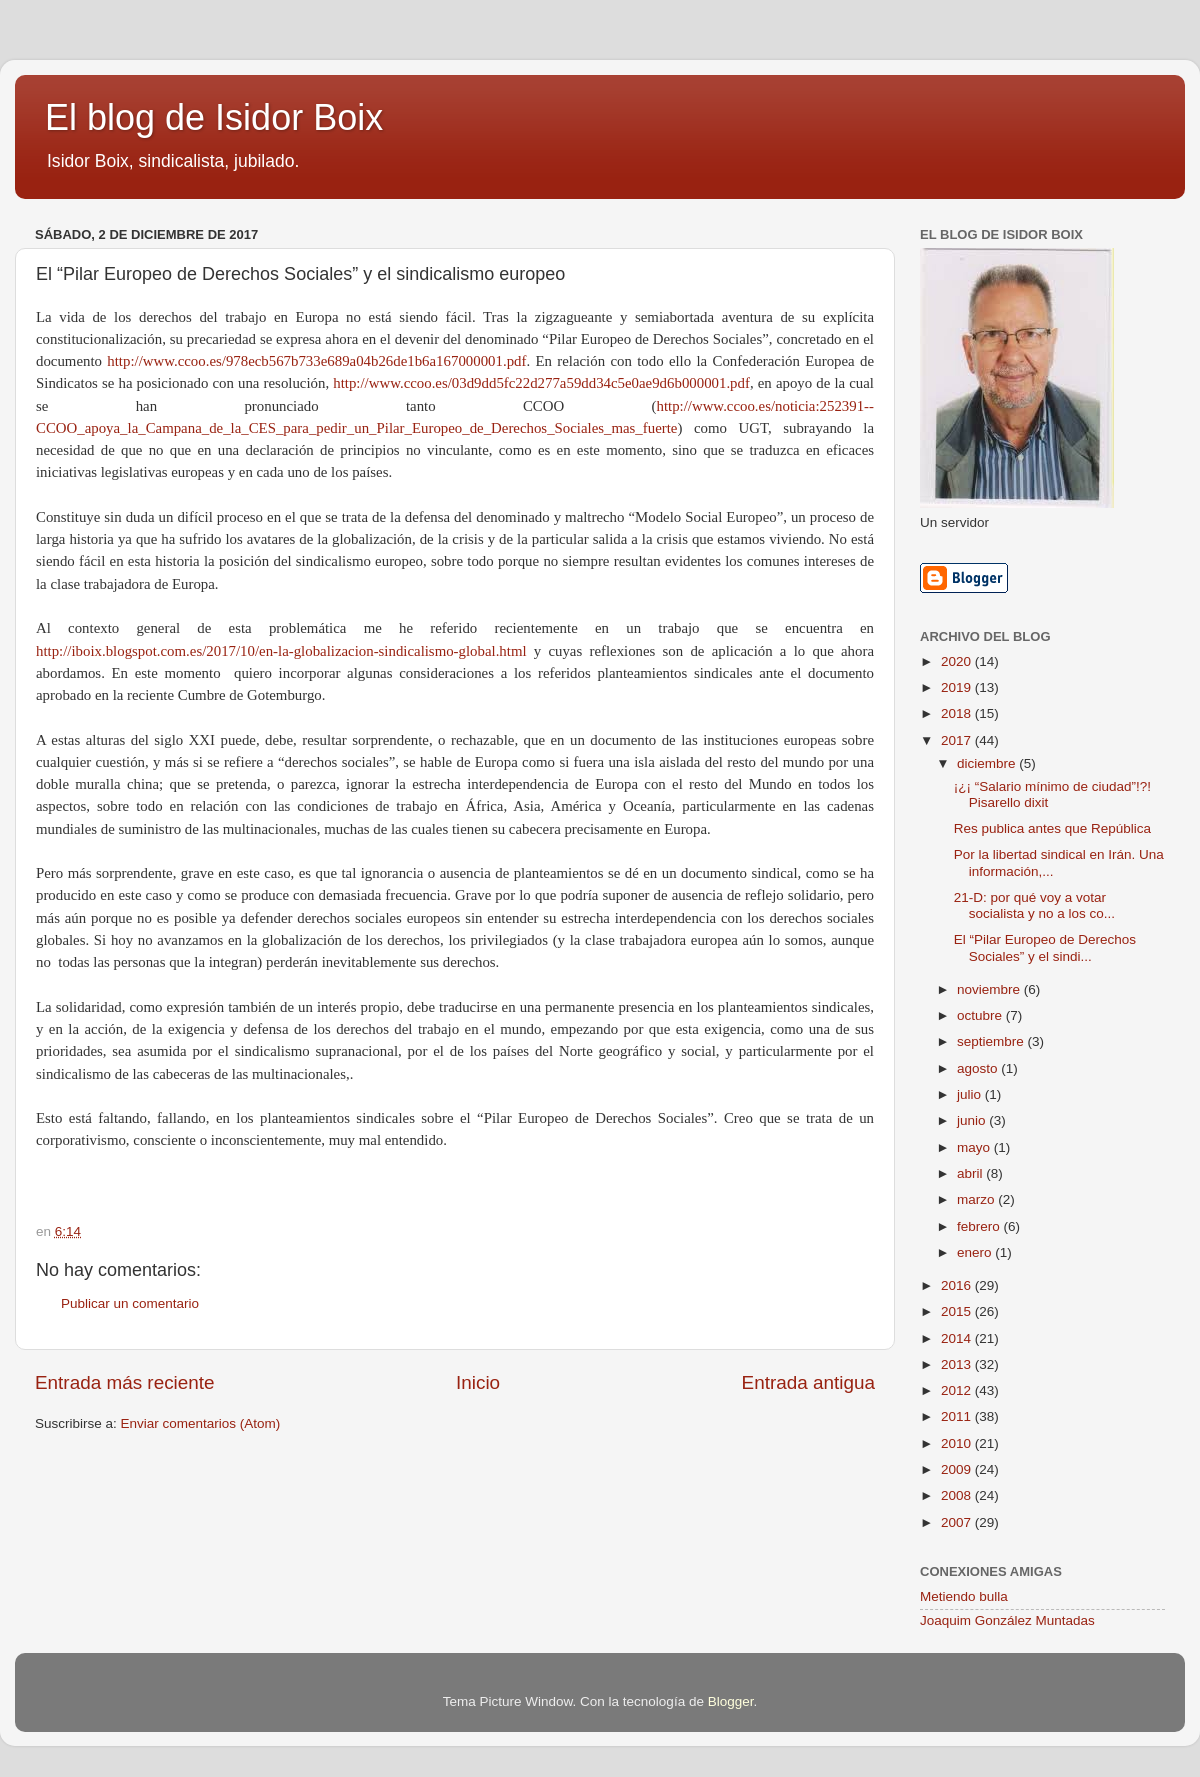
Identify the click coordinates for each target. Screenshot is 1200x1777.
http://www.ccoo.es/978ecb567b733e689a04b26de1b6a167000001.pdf (316, 361)
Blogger (731, 1701)
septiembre (992, 1041)
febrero (980, 1226)
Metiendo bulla (964, 1596)
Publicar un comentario (130, 1303)
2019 (958, 687)
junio (973, 1120)
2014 (958, 1338)
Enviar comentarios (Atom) (201, 1423)
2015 (958, 1311)
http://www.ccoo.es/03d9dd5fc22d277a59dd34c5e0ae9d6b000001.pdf (541, 383)
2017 (958, 740)
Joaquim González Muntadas (1007, 1620)
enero (976, 1252)
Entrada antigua (808, 1382)
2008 (958, 1495)
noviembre (990, 989)
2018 (958, 713)
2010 (958, 1443)
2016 (958, 1285)
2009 (958, 1469)
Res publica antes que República (1052, 828)
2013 (958, 1364)
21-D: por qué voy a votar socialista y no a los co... (1034, 905)
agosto (979, 1068)
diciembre (988, 763)
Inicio (478, 1382)
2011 (958, 1416)
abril (971, 1173)
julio (971, 1094)
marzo (977, 1199)
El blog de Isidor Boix (214, 117)
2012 (958, 1390)
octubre (981, 1015)
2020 (958, 661)
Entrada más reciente (125, 1382)
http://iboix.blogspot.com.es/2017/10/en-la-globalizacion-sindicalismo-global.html (281, 651)
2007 (958, 1522)
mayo (975, 1147)
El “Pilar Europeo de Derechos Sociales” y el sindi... (1045, 947)
